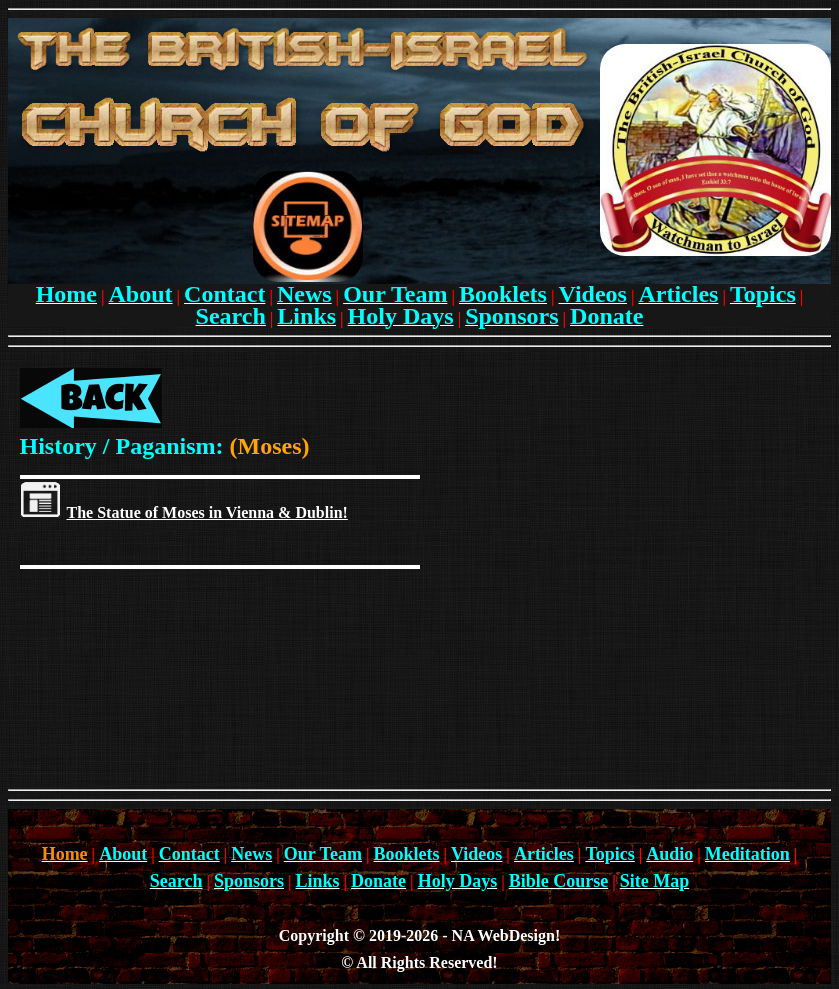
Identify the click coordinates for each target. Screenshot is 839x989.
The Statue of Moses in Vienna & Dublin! (207, 512)
